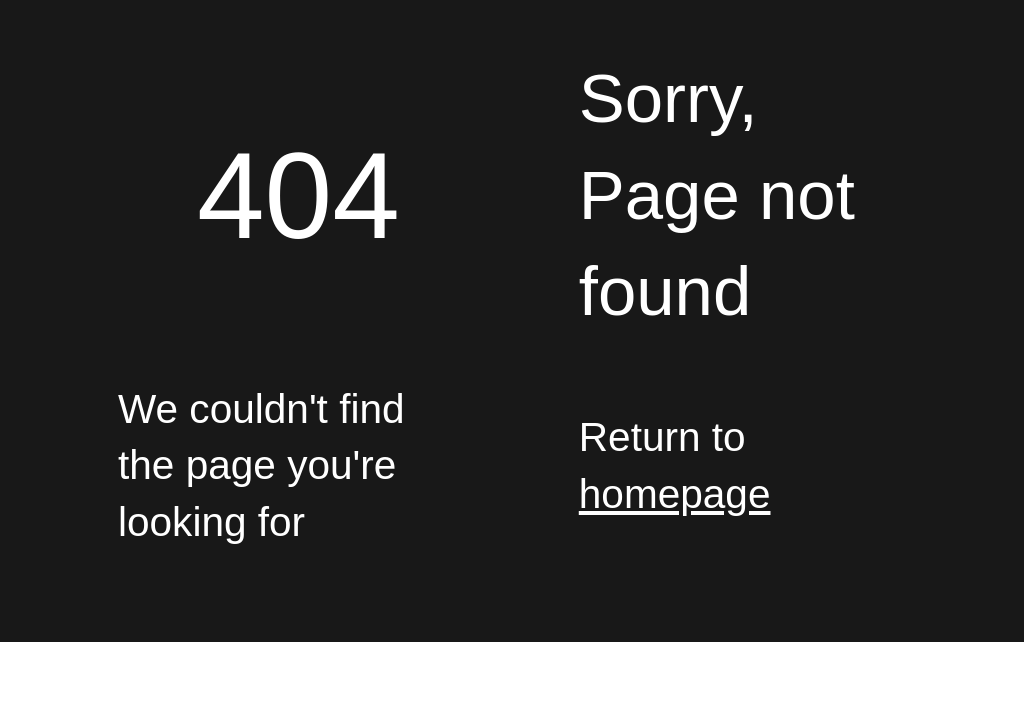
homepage (675, 494)
